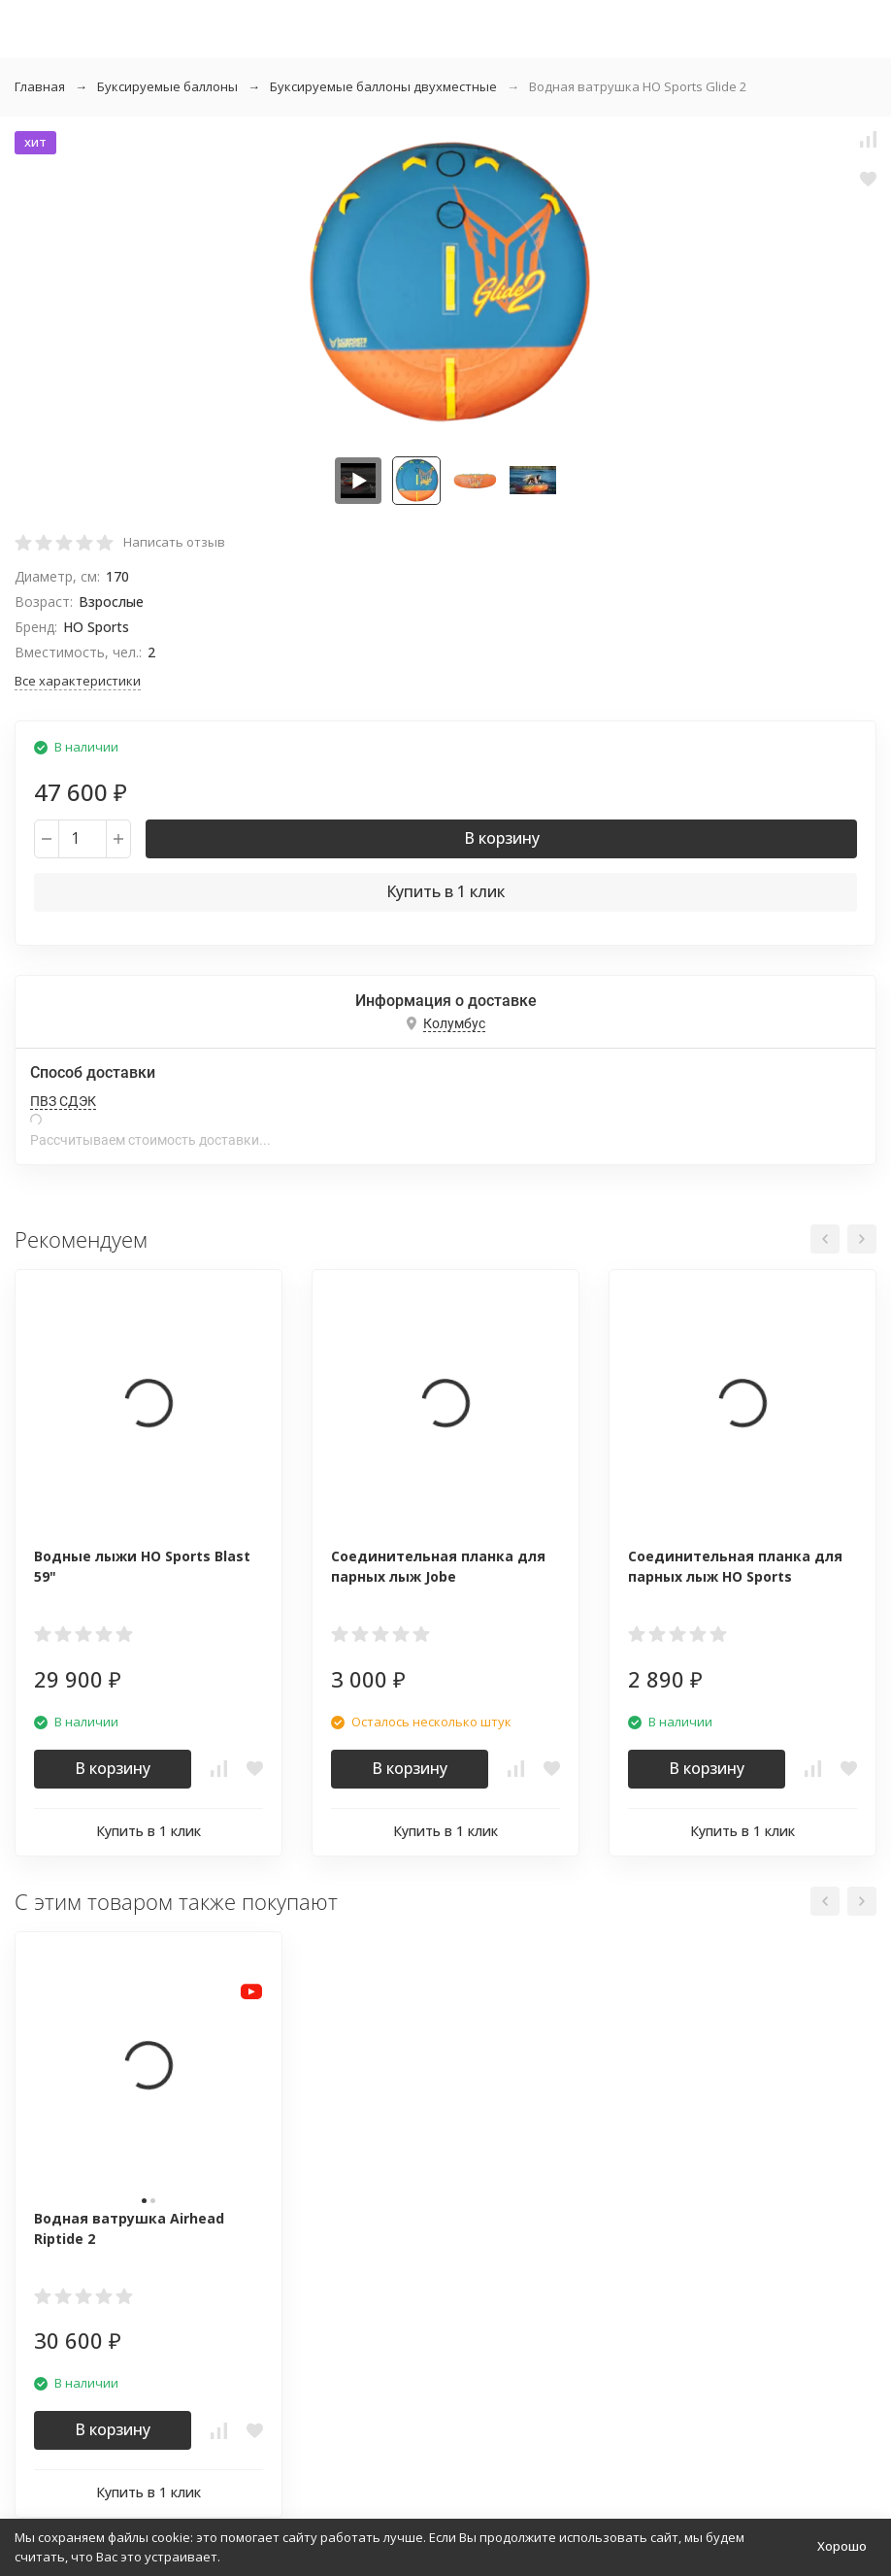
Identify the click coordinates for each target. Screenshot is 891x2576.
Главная (40, 86)
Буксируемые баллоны (167, 86)
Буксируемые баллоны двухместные (383, 86)
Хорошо (842, 2546)
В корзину (502, 838)
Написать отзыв (174, 542)
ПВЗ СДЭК (63, 1101)
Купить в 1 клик (445, 891)
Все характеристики (78, 680)
